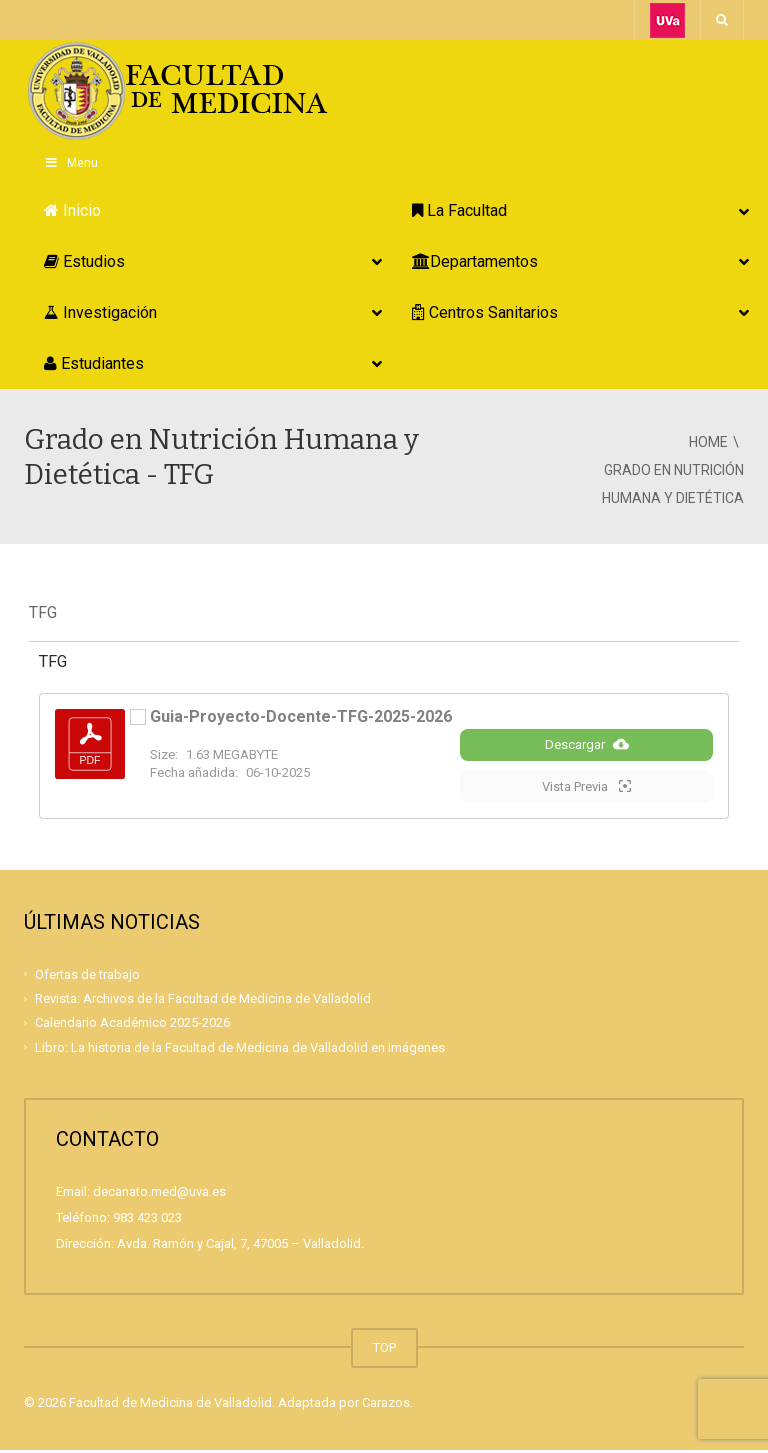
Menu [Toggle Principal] (71, 163)
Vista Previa (586, 789)
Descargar (587, 747)
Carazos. (387, 1405)
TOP (384, 1350)
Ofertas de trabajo (87, 977)
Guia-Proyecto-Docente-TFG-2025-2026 (301, 716)
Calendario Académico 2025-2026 (132, 1025)
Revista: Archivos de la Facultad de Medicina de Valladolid (203, 1001)
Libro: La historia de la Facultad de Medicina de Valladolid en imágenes (240, 1049)
